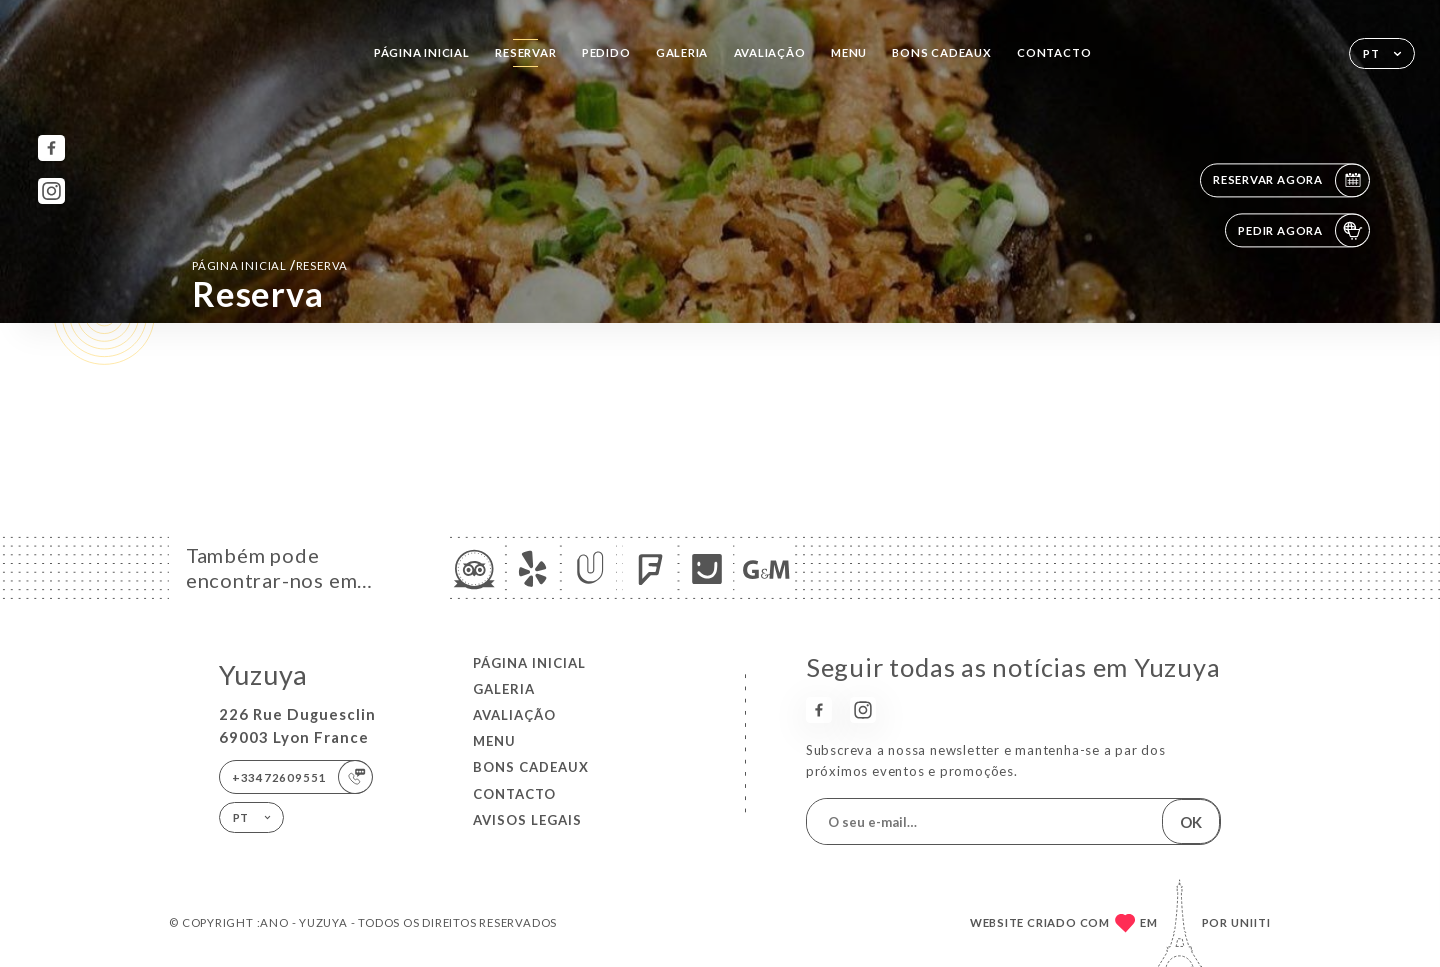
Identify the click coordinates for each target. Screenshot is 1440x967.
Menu (849, 52)
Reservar (525, 52)
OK (1191, 822)
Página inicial (422, 52)
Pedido (606, 52)
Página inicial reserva (270, 265)
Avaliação (770, 52)
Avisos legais (527, 820)
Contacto (1054, 52)
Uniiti (1251, 922)
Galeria (682, 52)
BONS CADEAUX (941, 52)
